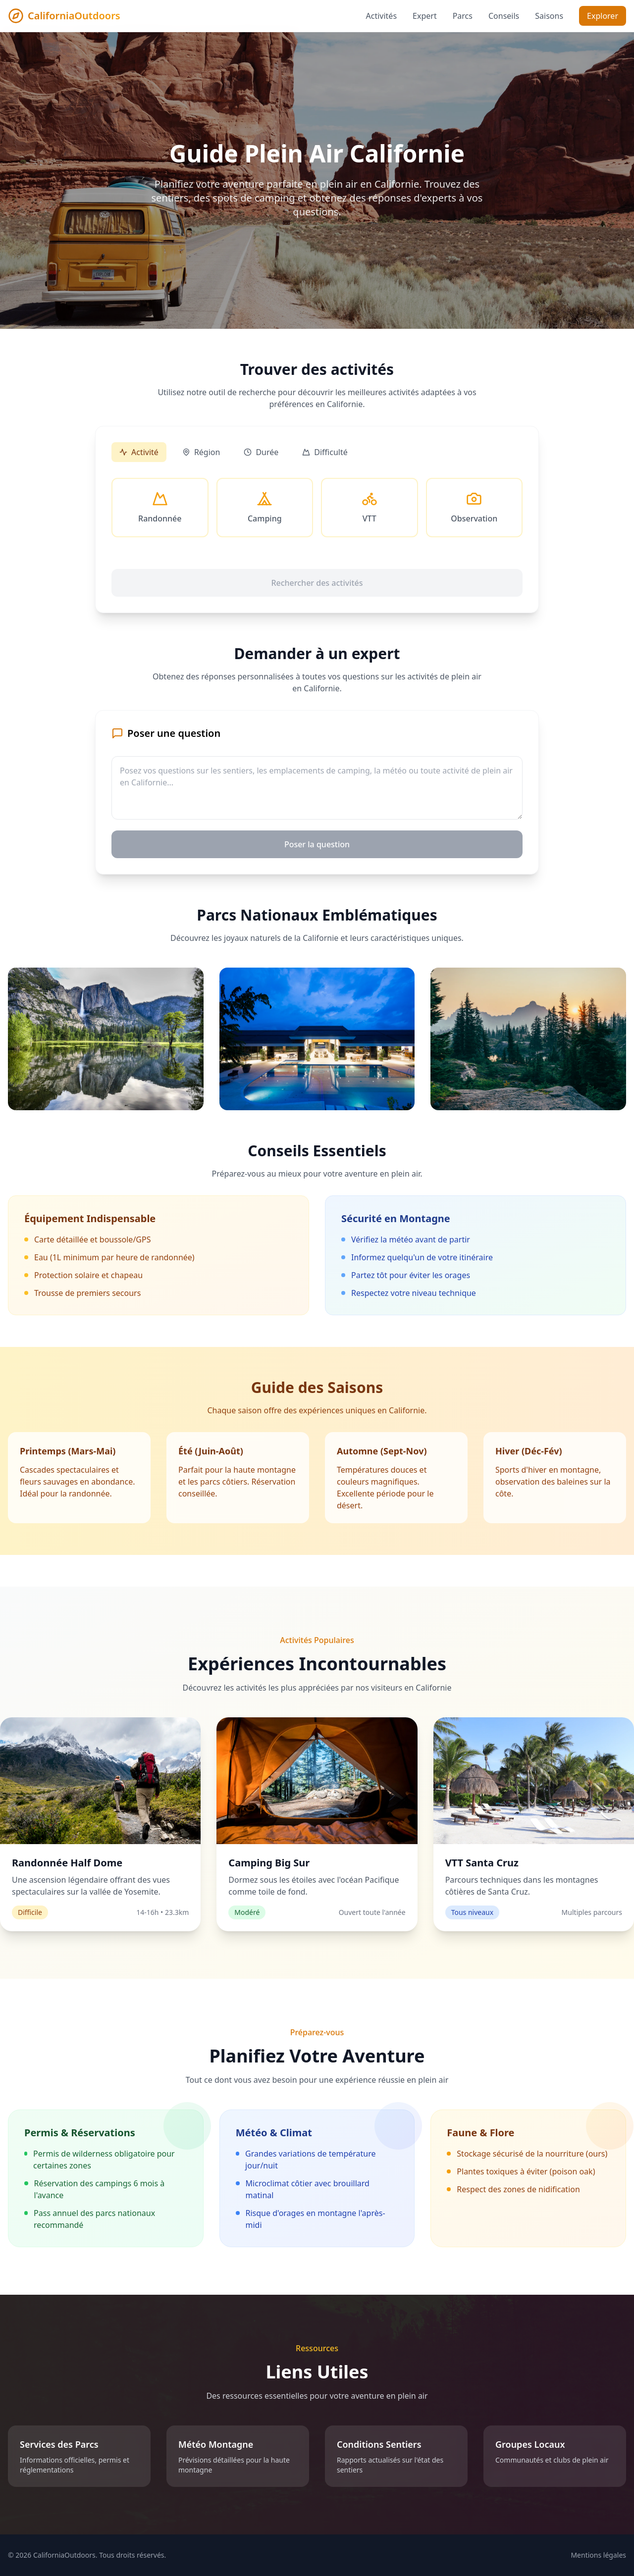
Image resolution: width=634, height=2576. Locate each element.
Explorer (602, 15)
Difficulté (324, 452)
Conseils (503, 15)
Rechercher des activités (317, 582)
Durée (261, 452)
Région (201, 452)
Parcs (463, 15)
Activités (381, 15)
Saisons (549, 15)
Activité (138, 452)
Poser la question (317, 844)
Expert (425, 15)
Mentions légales (598, 2555)
